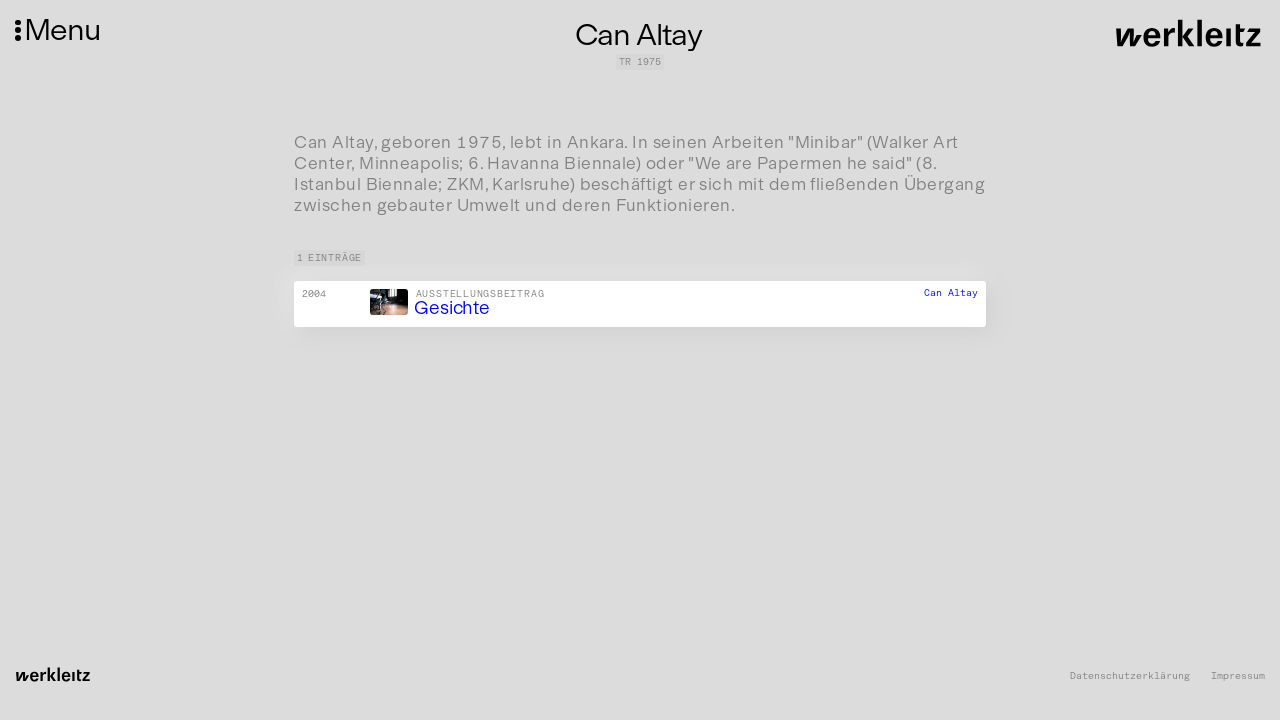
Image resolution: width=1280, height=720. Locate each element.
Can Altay (951, 293)
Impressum (1238, 676)
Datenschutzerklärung (1130, 676)
